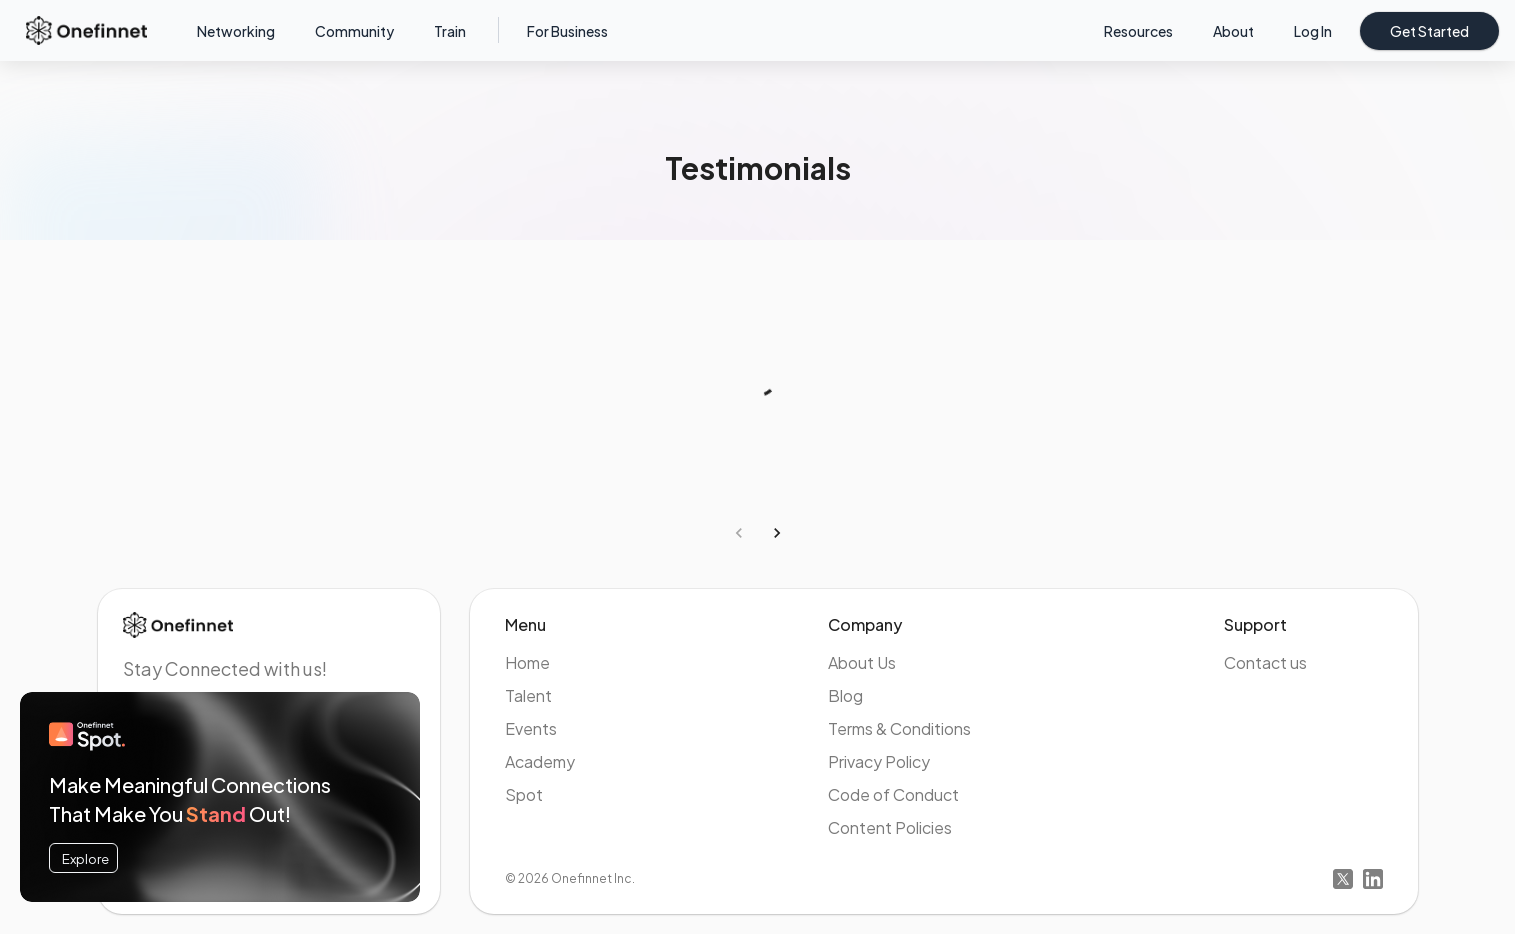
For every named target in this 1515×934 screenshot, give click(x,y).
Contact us (1265, 662)
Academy (540, 761)
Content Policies (890, 827)
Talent (528, 695)
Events (531, 728)
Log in (1313, 31)
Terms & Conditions (899, 728)
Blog (845, 695)
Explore (85, 858)
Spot (524, 794)
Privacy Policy (879, 761)
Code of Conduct (893, 794)
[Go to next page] (777, 533)
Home (527, 662)
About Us (862, 662)
